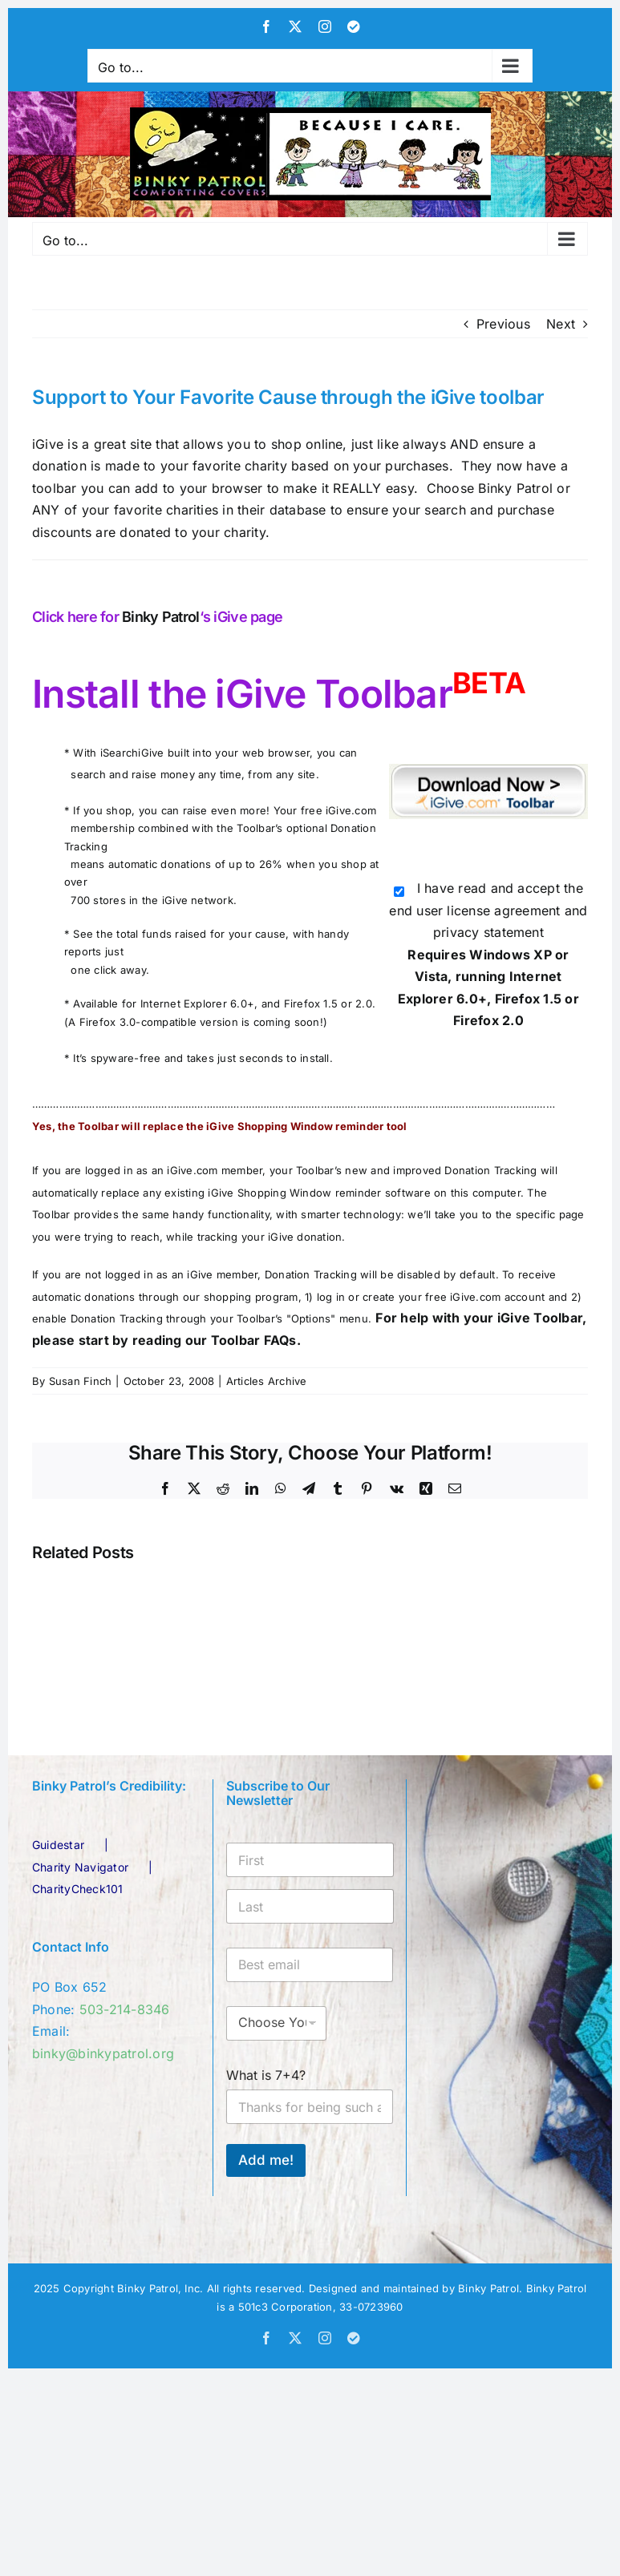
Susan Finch (80, 1381)
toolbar (56, 488)
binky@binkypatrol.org (103, 2053)
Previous (503, 324)
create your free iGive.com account (454, 1296)
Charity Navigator (80, 1867)
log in (331, 1296)
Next (560, 324)
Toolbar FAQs (254, 1340)
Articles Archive (266, 1381)
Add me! (266, 2160)
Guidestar (58, 1844)
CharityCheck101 (78, 1889)
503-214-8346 (124, 2009)
